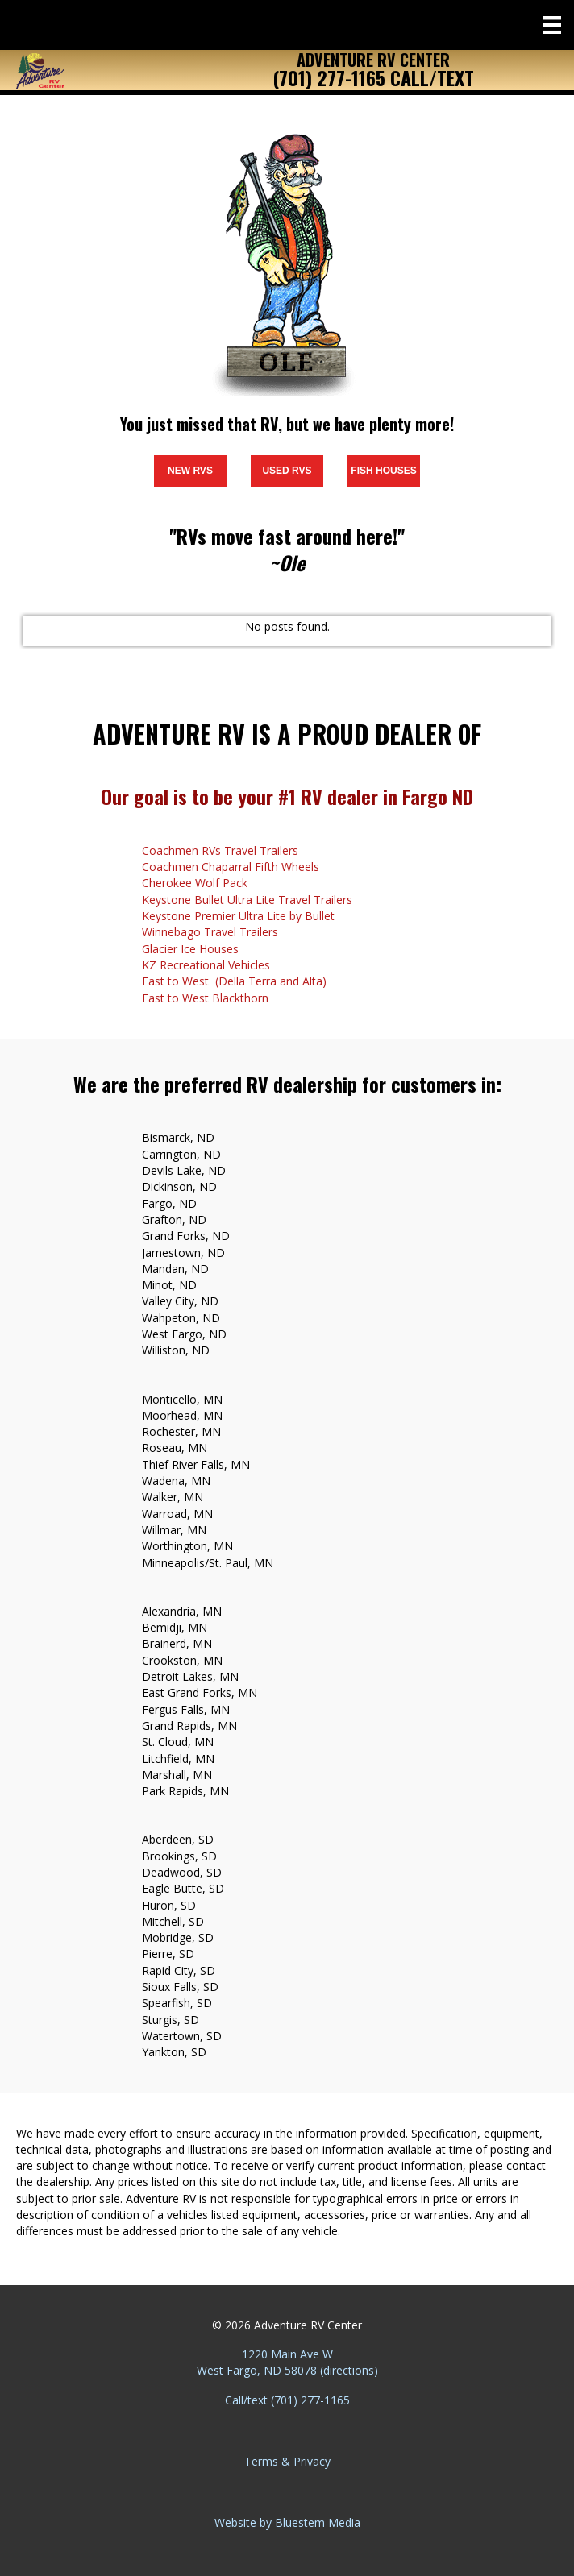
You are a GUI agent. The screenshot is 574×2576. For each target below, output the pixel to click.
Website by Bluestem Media (287, 2522)
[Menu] (552, 25)
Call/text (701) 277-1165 (287, 2400)
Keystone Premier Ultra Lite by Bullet (238, 915)
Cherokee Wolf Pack (194, 882)
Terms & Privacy (287, 2461)
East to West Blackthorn (205, 998)
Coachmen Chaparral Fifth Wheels (230, 866)
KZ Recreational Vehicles (206, 965)
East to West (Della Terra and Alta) (234, 981)
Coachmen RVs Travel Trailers (220, 850)
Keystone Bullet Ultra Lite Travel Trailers (247, 899)
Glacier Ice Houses (190, 948)
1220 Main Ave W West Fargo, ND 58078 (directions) (287, 2362)
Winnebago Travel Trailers (210, 932)
